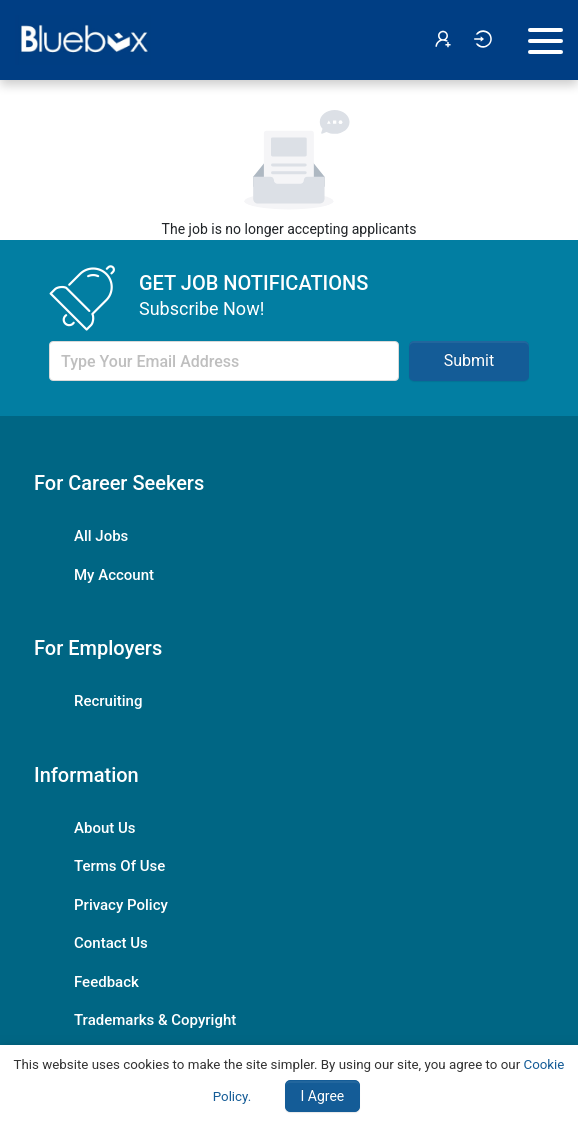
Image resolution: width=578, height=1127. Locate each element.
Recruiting (108, 701)
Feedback (106, 982)
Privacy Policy (121, 905)
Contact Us (111, 943)
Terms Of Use (119, 866)
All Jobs (101, 536)
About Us (105, 828)
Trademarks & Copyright (155, 1020)
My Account (114, 575)
